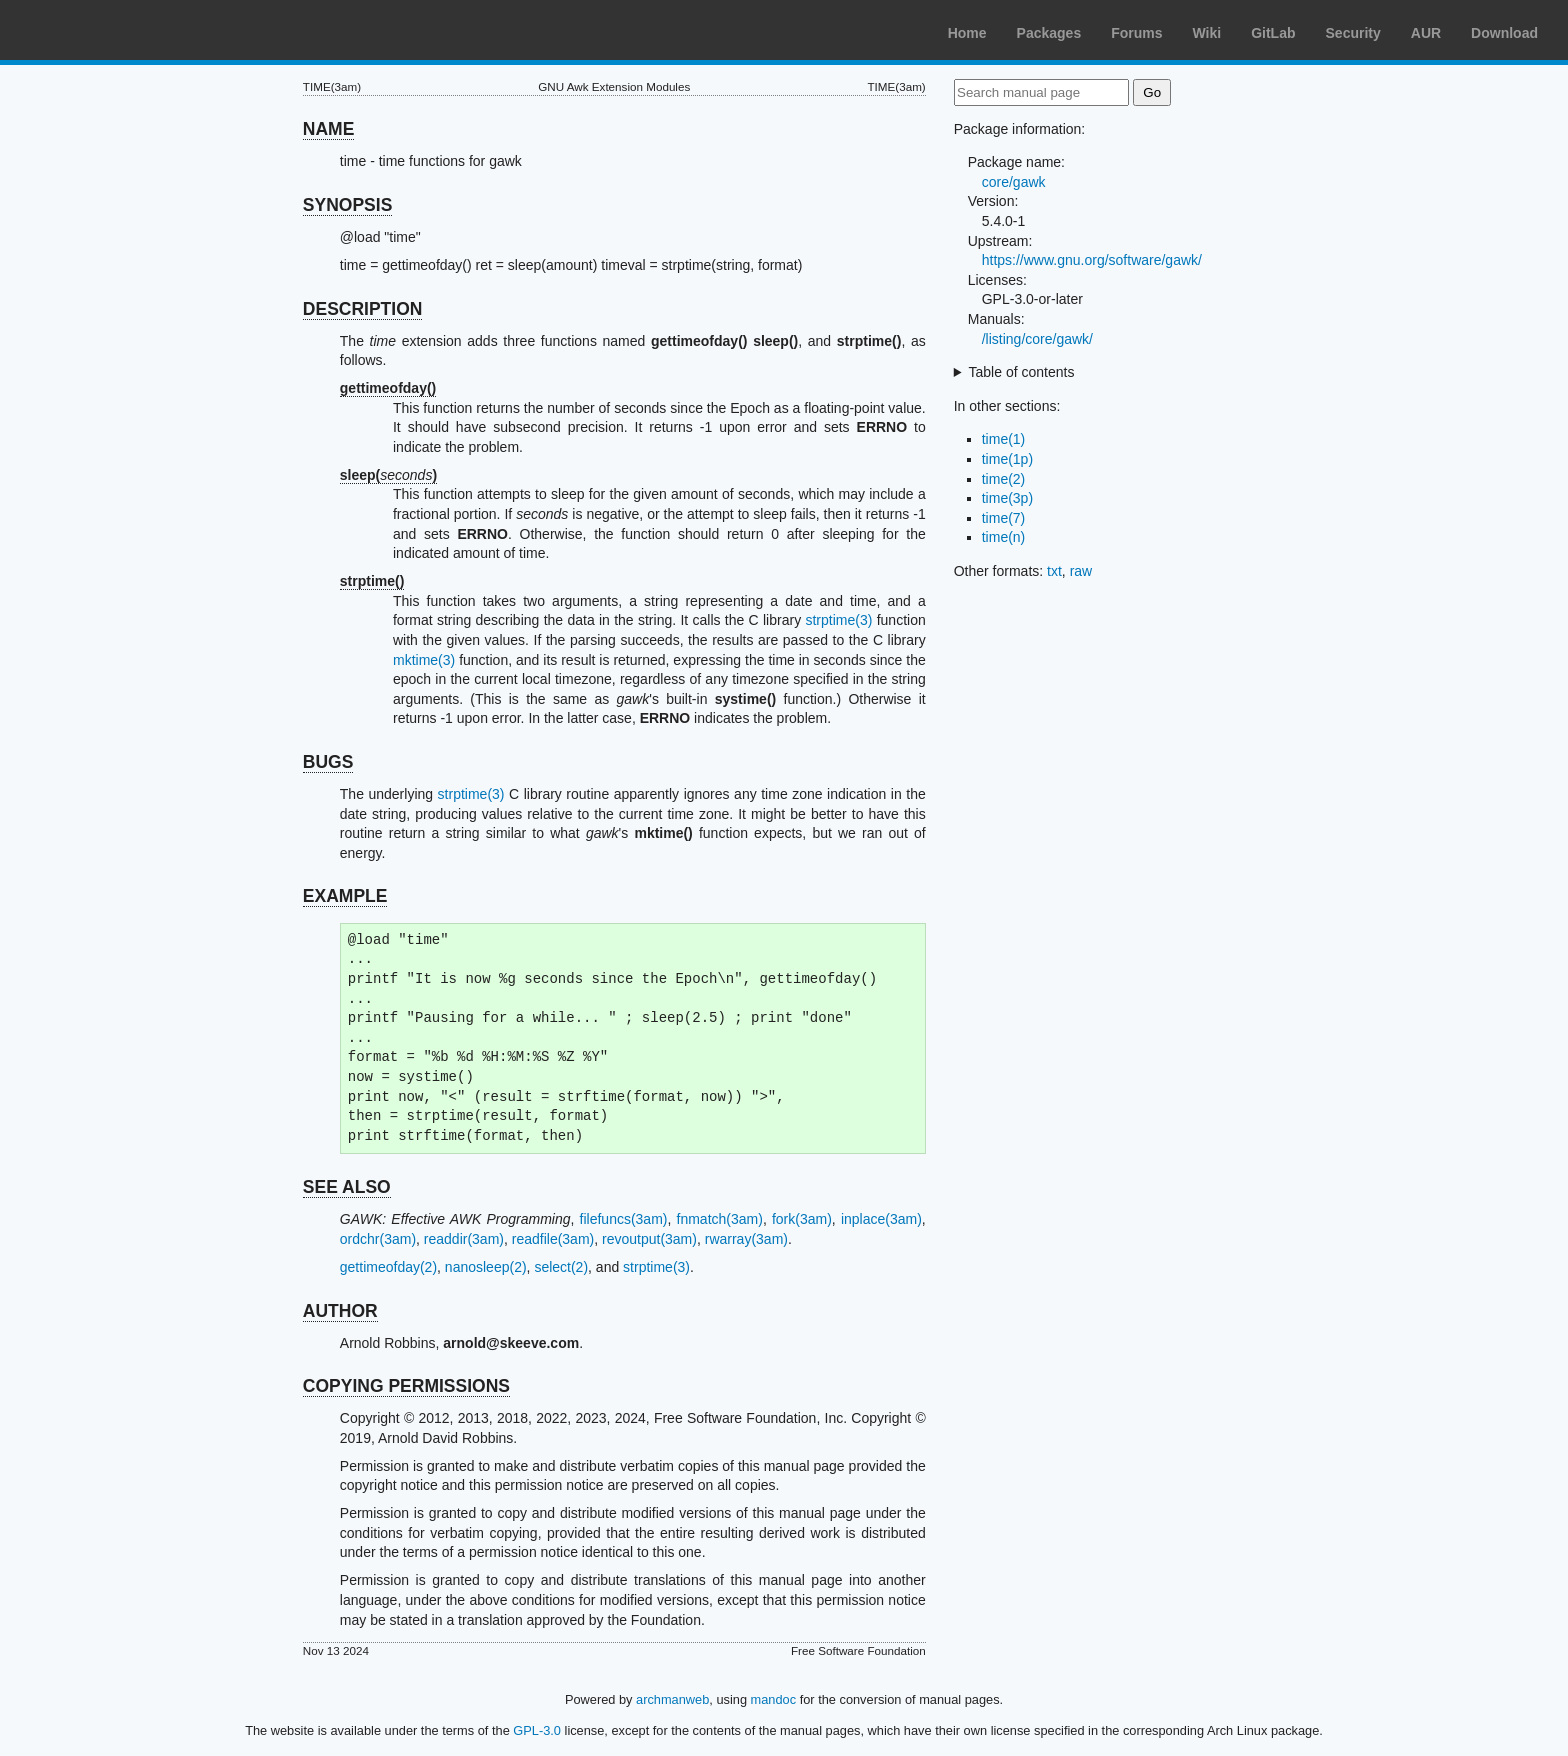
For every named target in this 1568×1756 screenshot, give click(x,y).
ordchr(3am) (378, 1239)
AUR (1426, 33)
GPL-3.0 (537, 1730)
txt (1054, 571)
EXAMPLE (345, 896)
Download (1504, 33)
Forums (1136, 33)
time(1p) (1007, 459)
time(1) (1004, 439)
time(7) (1004, 518)
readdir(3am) (464, 1239)
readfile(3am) (553, 1239)
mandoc (774, 1699)
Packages (1049, 33)
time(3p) (1007, 498)
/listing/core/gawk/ (1037, 339)
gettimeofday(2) (388, 1267)
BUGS (328, 762)
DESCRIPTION (363, 309)
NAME (329, 129)
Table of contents (1022, 372)
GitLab (1273, 33)
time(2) (1004, 479)
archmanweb (672, 1699)
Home (967, 33)
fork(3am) (802, 1219)
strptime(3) (838, 620)
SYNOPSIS (347, 205)
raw (1081, 571)
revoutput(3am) (649, 1239)
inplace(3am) (881, 1219)
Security (1353, 33)
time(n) (1004, 537)
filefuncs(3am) (624, 1219)
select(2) (561, 1267)
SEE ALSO (347, 1187)
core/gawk (1014, 182)
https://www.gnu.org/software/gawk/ (1092, 260)
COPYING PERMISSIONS (406, 1386)
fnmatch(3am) (720, 1219)
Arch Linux (110, 30)
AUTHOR (340, 1311)
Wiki (1207, 33)
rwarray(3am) (746, 1239)
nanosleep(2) (486, 1267)
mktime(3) (424, 660)
